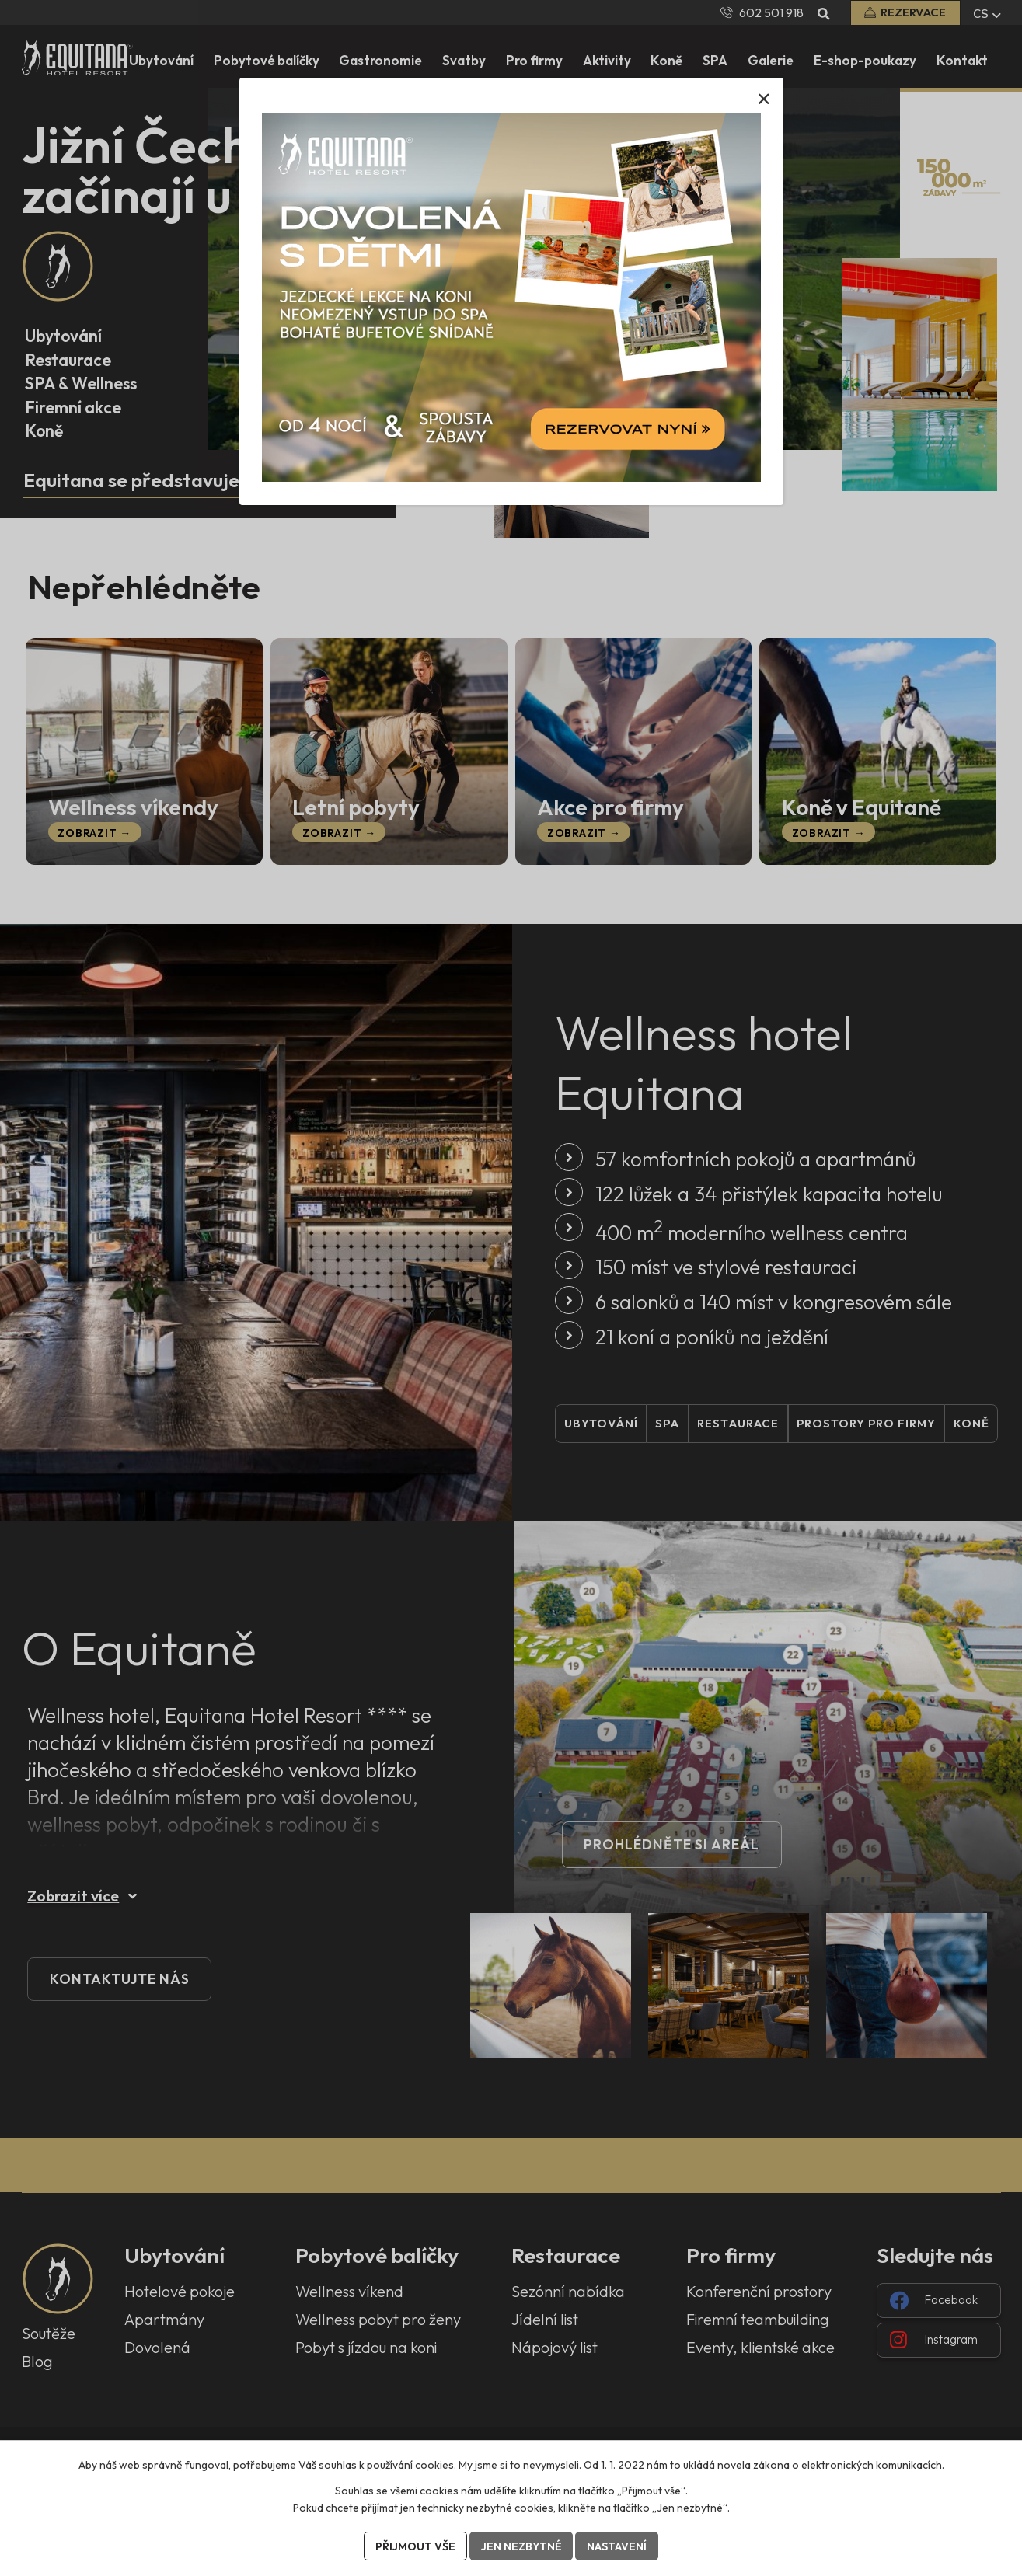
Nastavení (617, 2546)
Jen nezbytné (521, 2546)
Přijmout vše (415, 2546)
